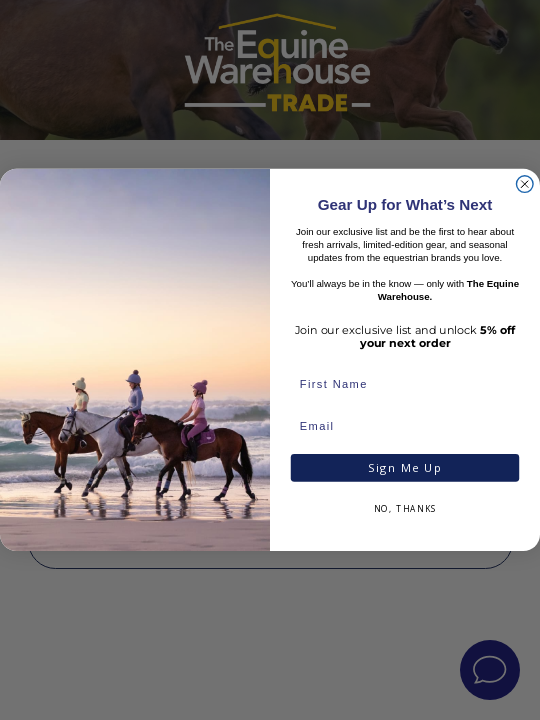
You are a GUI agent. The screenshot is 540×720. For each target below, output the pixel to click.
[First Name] (405, 386)
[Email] (405, 427)
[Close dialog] (524, 184)
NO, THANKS (405, 510)
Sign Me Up (405, 468)
